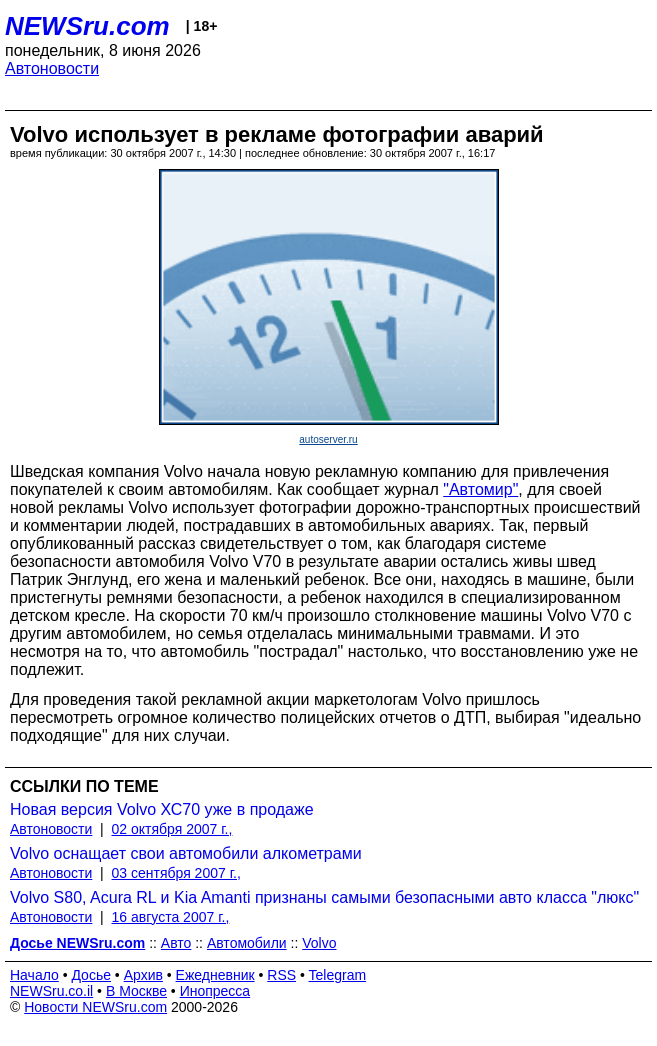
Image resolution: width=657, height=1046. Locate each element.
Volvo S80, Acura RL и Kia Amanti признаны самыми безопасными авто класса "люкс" (324, 897)
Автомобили (247, 943)
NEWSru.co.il (51, 991)
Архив (143, 975)
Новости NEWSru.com (95, 1007)
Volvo (319, 943)
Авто (176, 943)
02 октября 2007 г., (172, 829)
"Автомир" (480, 489)
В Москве (136, 991)
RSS (281, 975)
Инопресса (215, 991)
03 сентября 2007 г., (176, 873)
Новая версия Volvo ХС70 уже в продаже (162, 809)
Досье (91, 975)
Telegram (338, 975)
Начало (34, 975)
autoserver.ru (328, 439)
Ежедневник (215, 975)
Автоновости (52, 68)
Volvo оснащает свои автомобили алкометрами (186, 853)
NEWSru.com (87, 26)
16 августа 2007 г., (171, 917)
